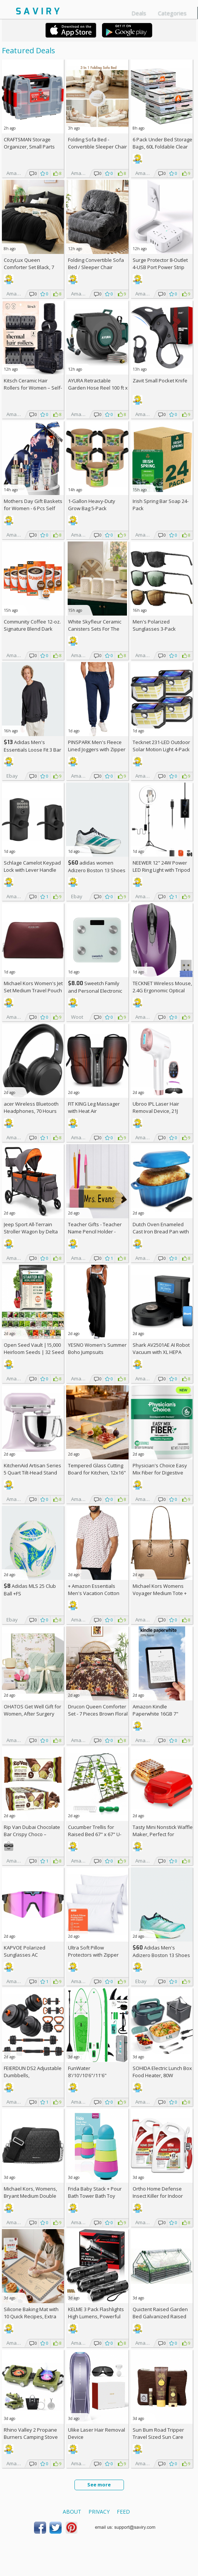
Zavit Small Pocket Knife (160, 380)
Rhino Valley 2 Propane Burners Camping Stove (31, 2433)
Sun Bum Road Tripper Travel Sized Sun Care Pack (158, 2437)
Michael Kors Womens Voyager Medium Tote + (160, 1593)
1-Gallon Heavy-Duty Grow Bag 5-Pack (91, 505)
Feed (123, 2511)
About (72, 2511)
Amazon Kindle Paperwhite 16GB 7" (155, 1710)
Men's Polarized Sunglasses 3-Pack (154, 625)
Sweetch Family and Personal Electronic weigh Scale (95, 990)
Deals (138, 13)
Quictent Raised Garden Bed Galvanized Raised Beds (160, 2316)
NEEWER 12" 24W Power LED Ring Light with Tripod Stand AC (161, 869)
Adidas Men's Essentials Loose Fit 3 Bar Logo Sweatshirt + (32, 749)
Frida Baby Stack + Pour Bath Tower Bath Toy (95, 2192)
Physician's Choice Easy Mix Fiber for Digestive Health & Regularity (160, 1472)
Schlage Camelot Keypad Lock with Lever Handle (32, 866)
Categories (172, 13)
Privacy (99, 2511)
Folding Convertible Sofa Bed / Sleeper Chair (96, 264)
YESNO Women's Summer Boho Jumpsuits (97, 1348)
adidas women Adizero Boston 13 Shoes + (96, 870)
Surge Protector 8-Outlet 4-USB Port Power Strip (160, 264)
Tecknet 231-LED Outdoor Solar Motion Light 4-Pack (161, 746)
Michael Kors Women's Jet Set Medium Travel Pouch (33, 987)
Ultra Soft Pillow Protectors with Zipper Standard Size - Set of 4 (95, 1954)
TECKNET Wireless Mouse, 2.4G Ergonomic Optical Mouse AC (162, 990)
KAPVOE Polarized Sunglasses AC (24, 1951)
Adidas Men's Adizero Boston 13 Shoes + (161, 1955)
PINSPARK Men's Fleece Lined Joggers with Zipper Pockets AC (96, 749)
